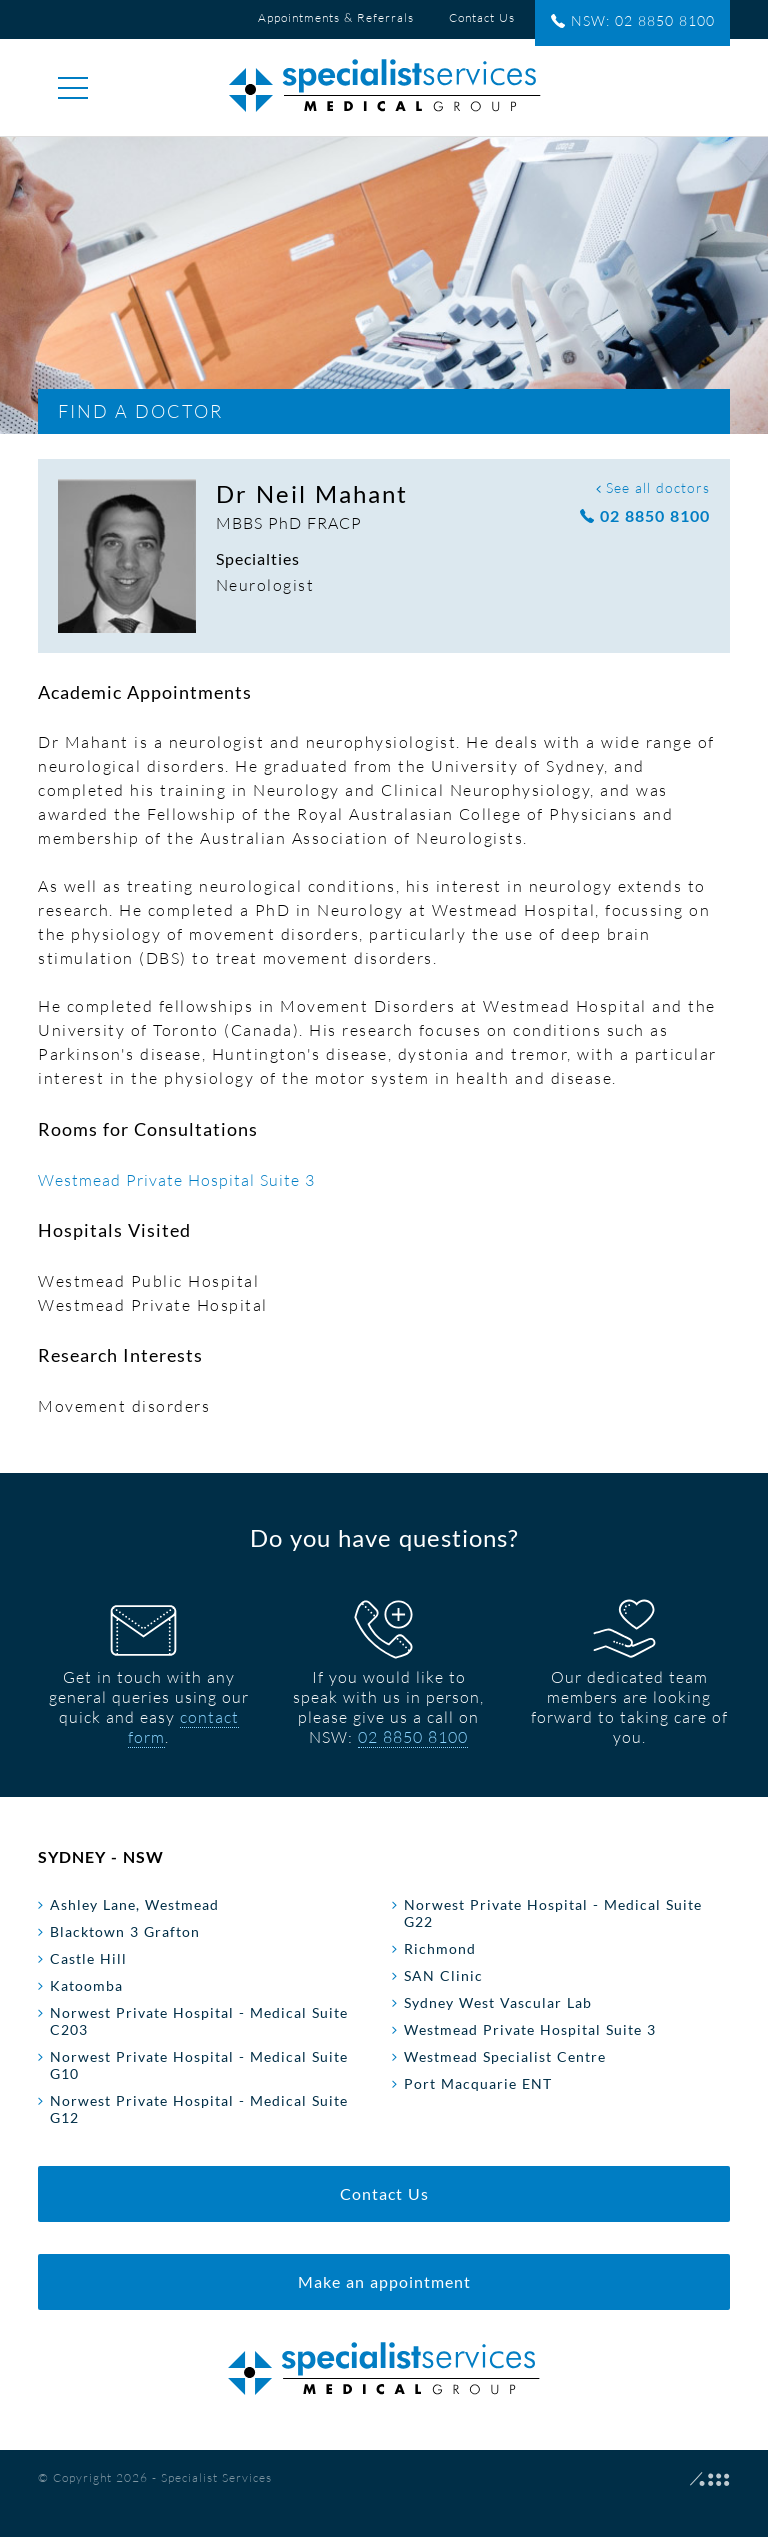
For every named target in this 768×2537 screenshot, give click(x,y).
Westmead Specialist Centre (505, 2056)
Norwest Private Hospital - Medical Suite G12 (199, 2109)
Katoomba (86, 1985)
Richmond (440, 1948)
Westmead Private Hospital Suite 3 (176, 1180)
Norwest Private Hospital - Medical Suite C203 (199, 2021)
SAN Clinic (443, 1975)
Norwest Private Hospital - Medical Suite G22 (553, 1913)
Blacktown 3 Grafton (125, 1931)
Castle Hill (88, 1958)
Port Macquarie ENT (478, 2083)
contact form (183, 1727)
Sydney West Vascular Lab (498, 2002)
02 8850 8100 (644, 516)
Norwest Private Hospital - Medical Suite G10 (199, 2065)
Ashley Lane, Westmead (134, 1904)
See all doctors (653, 487)
